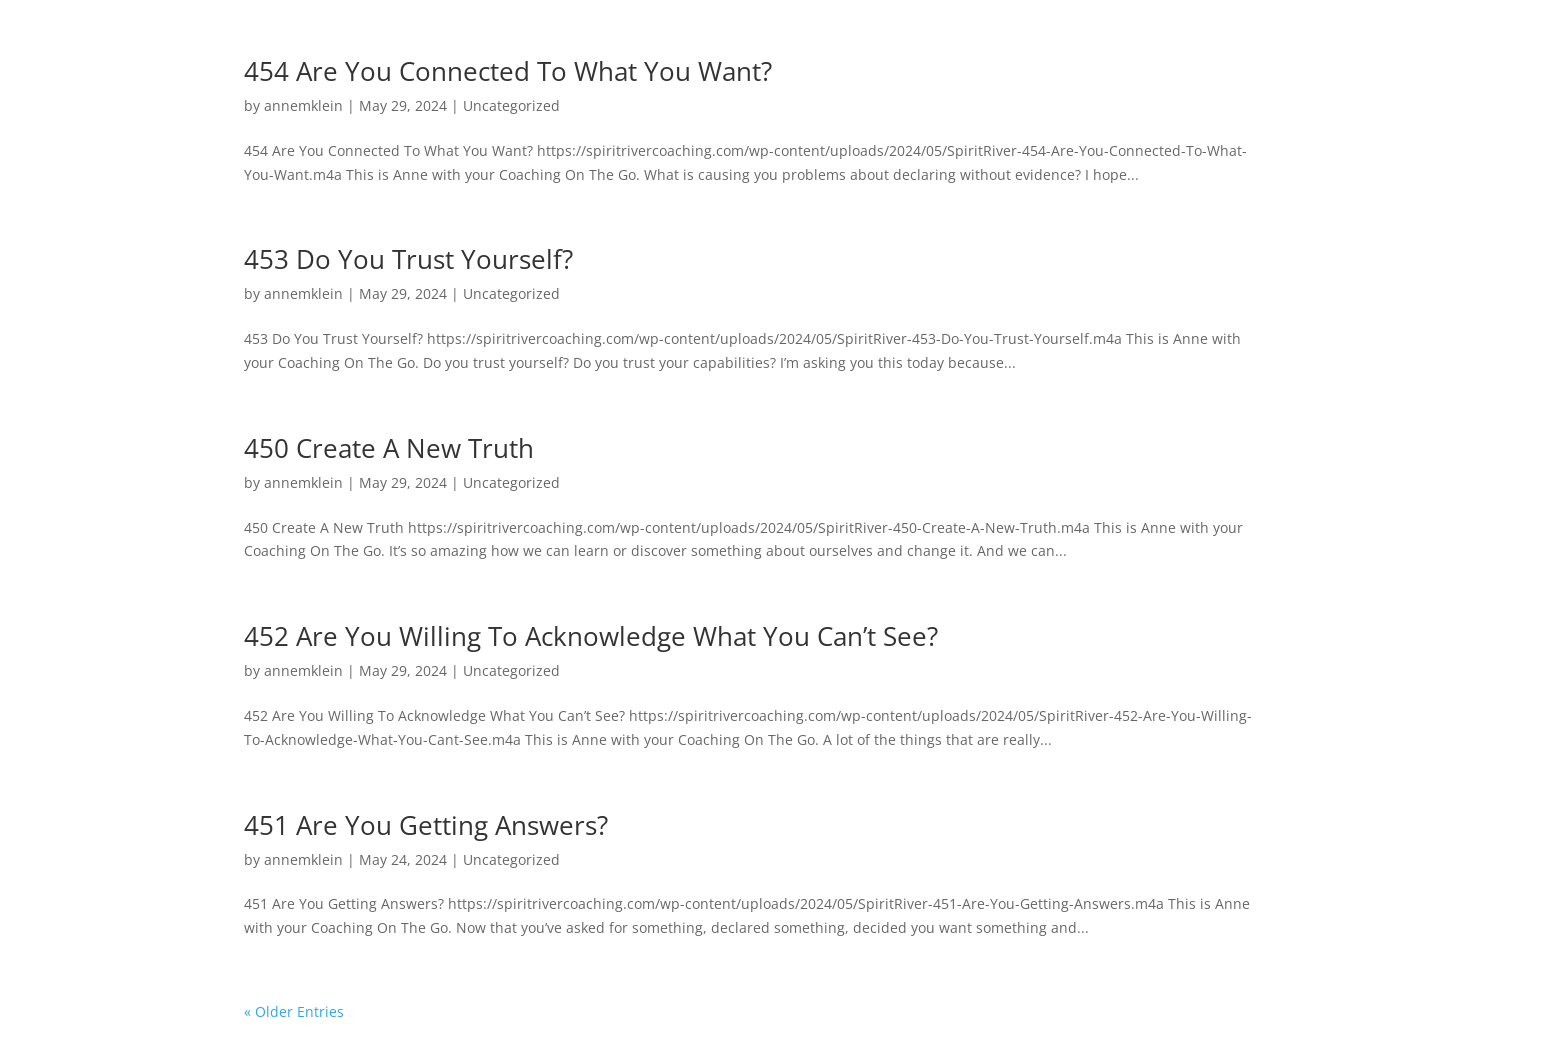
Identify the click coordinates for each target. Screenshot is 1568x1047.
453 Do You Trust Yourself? (408, 259)
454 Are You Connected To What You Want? (508, 71)
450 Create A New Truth (389, 448)
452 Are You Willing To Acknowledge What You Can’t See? (591, 636)
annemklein (303, 105)
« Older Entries (294, 1011)
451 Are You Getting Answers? (426, 825)
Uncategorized (511, 105)
